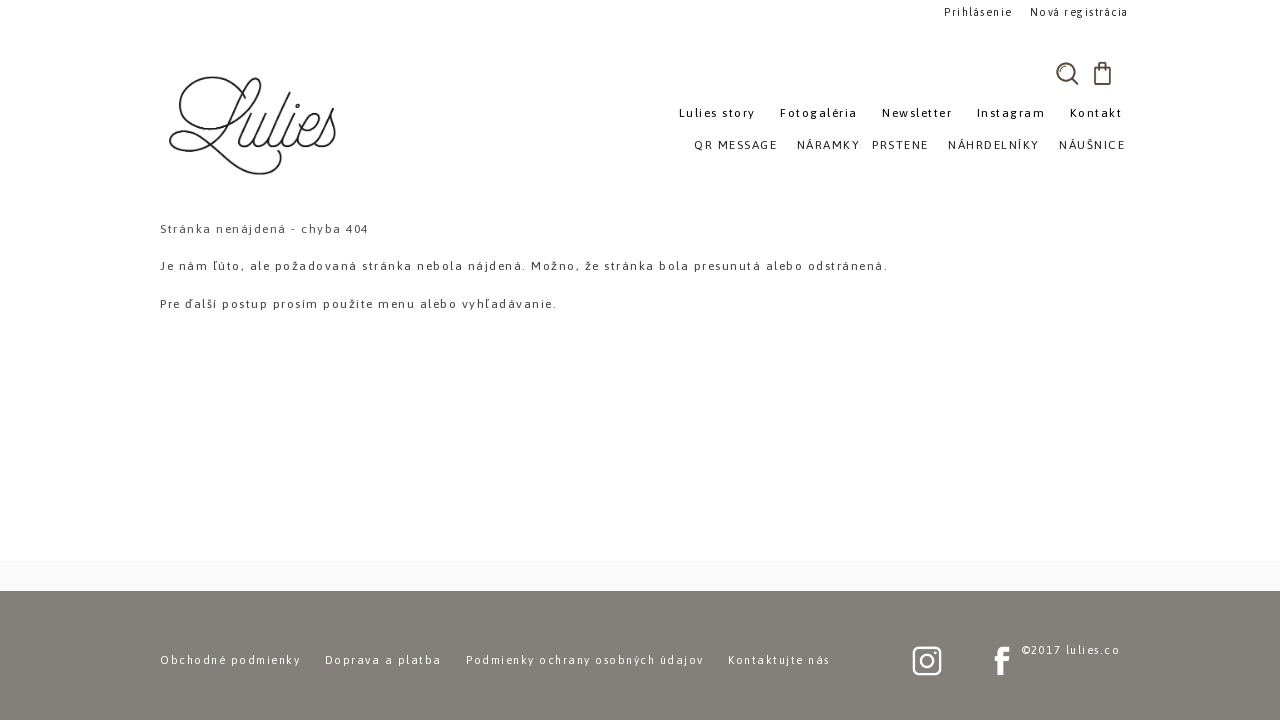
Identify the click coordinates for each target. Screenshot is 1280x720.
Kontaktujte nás (779, 660)
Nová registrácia (1075, 11)
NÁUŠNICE (1092, 145)
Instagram (1011, 113)
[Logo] (255, 125)
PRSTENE (900, 145)
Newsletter (917, 113)
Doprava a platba (383, 660)
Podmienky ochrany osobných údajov (585, 660)
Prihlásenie (978, 11)
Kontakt (1096, 113)
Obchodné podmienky (230, 660)
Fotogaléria (819, 113)
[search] (1067, 73)
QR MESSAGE (735, 145)
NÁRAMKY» (832, 145)
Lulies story (717, 113)
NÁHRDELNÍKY (994, 145)
